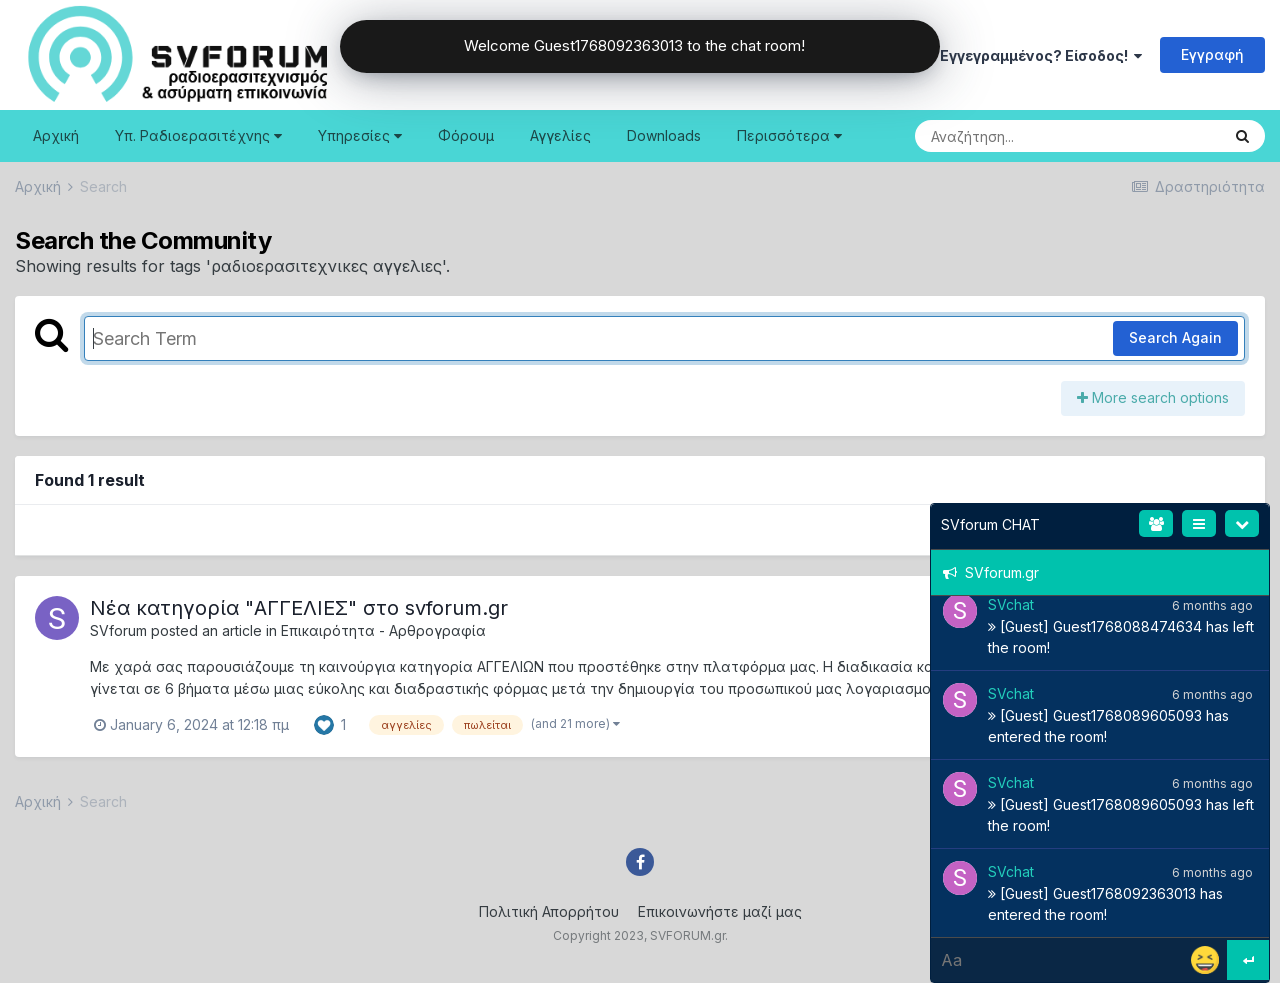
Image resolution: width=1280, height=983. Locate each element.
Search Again (1175, 337)
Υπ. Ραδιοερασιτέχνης (198, 135)
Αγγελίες (560, 135)
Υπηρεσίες (360, 135)
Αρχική (56, 135)
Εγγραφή (1212, 54)
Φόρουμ (466, 135)
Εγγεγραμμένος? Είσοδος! (1041, 55)
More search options (1153, 397)
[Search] (1013, 136)
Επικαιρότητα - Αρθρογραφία (383, 630)
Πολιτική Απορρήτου (549, 911)
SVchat (1011, 604)
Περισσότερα (789, 135)
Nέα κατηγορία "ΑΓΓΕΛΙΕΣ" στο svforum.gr (299, 608)
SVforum (118, 630)
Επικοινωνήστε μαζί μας (720, 911)
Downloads (664, 135)
